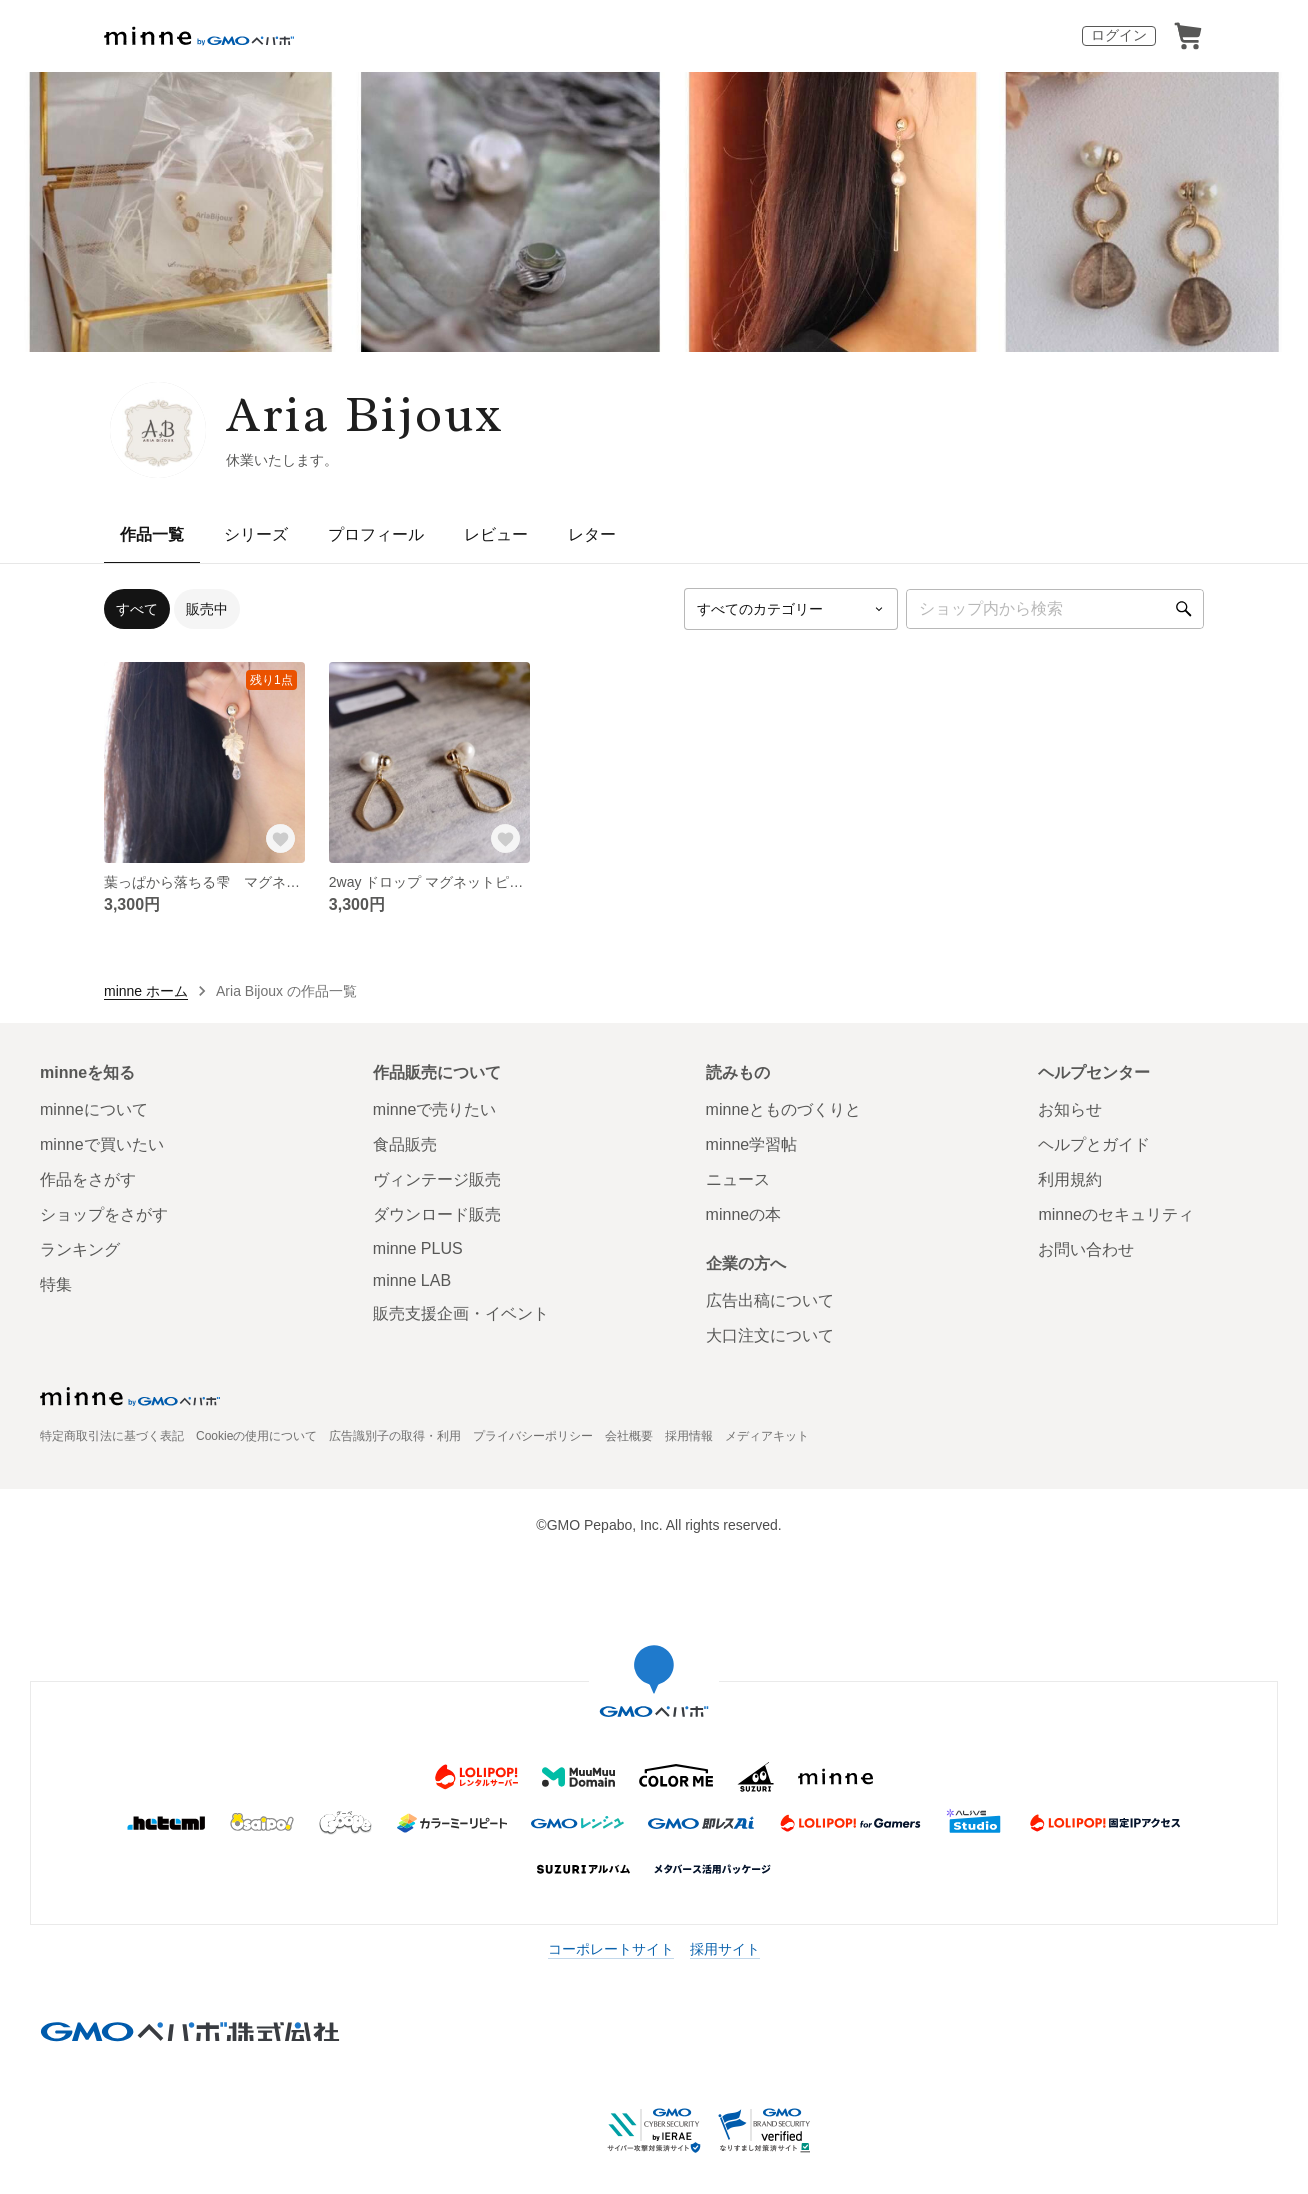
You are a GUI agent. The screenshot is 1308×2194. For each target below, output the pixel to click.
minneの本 (744, 1214)
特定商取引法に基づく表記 (112, 1436)
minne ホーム (146, 991)
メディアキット (767, 1436)
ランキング (80, 1249)
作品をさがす (88, 1179)
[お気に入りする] (281, 839)
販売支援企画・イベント (461, 1313)
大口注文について (770, 1335)
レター (592, 534)
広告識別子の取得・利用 (395, 1436)
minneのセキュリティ (1116, 1214)
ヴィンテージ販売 (437, 1179)
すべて (137, 609)
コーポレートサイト (611, 1949)
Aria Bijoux (365, 414)
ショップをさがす (104, 1214)
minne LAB (412, 1280)
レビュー (496, 534)
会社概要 (629, 1436)
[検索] (1184, 609)
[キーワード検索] (1055, 609)
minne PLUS (418, 1248)
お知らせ (1070, 1109)
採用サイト (725, 1949)
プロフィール (376, 534)
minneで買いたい (102, 1144)
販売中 (207, 609)
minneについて (94, 1109)
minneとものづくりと (784, 1109)
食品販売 (405, 1144)
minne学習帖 (752, 1144)
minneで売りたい (435, 1109)
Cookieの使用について (256, 1436)
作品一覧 (152, 534)
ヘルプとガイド (1094, 1144)
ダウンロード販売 (437, 1214)
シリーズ (256, 534)
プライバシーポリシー (533, 1436)
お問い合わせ (1086, 1249)
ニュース (738, 1179)
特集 (56, 1284)
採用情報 (689, 1436)
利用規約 (1070, 1179)
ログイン (1119, 35)
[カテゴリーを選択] (791, 609)
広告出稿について (770, 1300)
